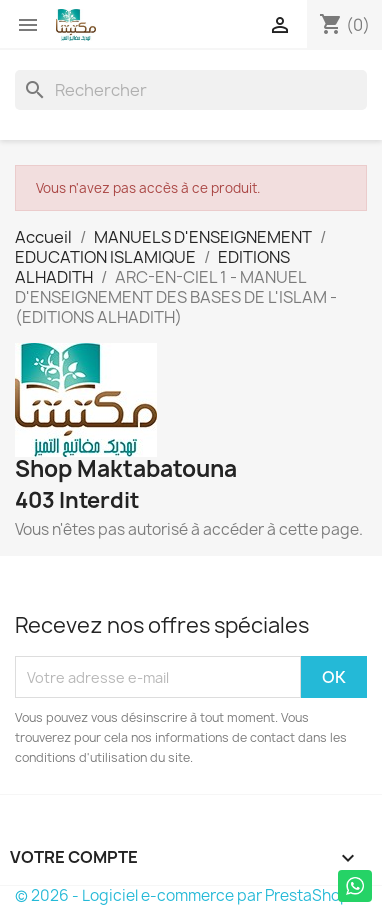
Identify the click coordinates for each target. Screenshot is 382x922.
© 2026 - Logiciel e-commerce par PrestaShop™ (189, 895)
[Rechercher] (191, 90)
